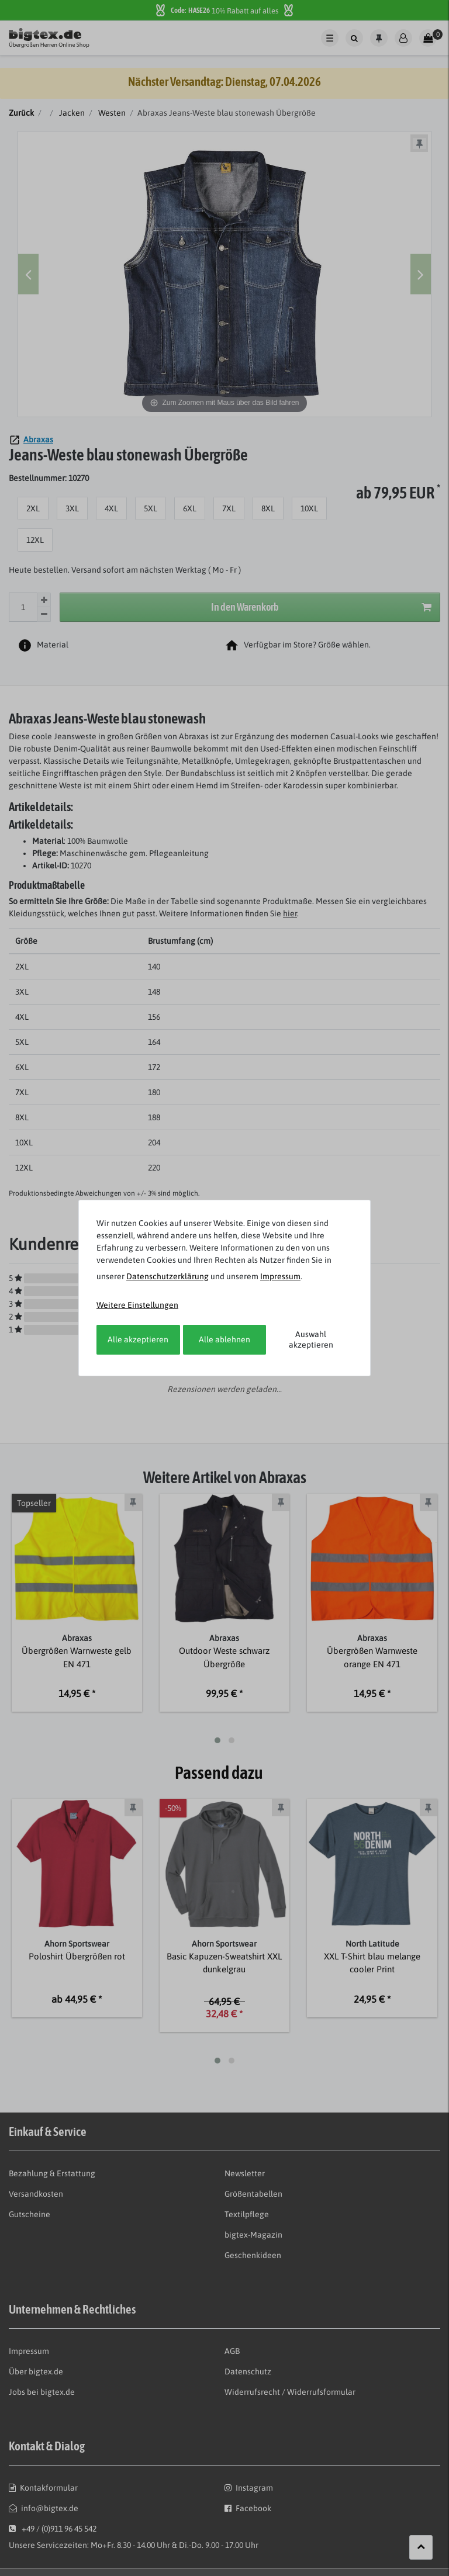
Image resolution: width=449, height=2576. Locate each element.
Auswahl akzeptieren (311, 1339)
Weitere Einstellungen (137, 1305)
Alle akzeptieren (138, 1339)
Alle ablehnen (224, 1339)
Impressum (280, 1276)
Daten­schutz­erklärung (167, 1276)
